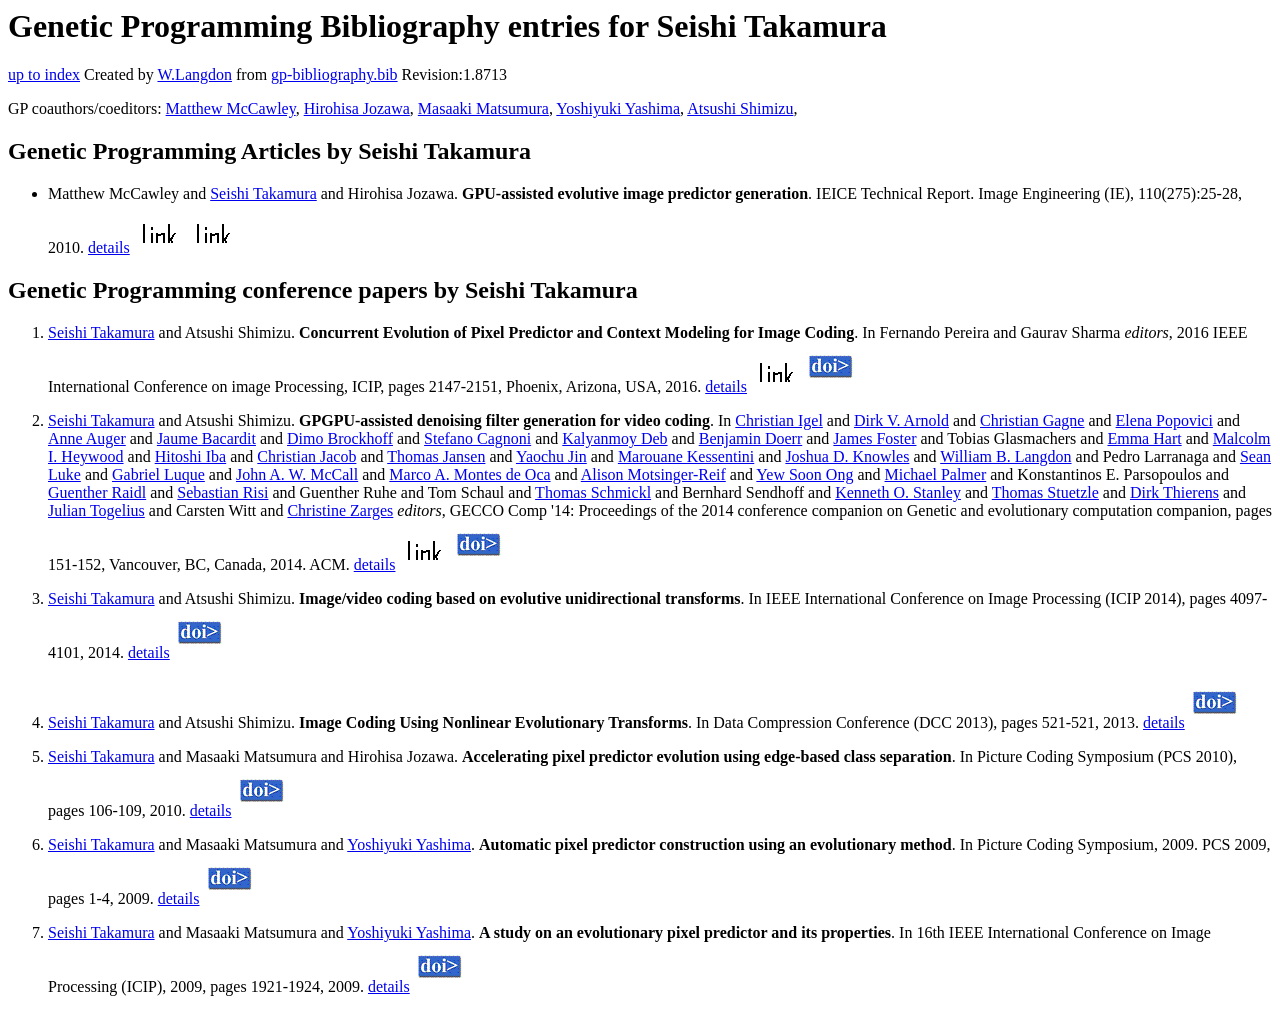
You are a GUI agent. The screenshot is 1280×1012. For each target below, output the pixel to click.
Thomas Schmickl (593, 492)
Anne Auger (87, 438)
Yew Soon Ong (804, 474)
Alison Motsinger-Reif (653, 474)
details (109, 247)
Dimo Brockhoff (340, 438)
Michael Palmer (936, 474)
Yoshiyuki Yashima (618, 108)
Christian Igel (779, 420)
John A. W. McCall (297, 474)
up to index (44, 74)
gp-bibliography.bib (334, 74)
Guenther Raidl (97, 492)
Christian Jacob (306, 456)
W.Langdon (194, 74)
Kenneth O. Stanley (898, 492)
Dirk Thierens (1174, 492)
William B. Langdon (1005, 456)
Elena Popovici (1164, 420)
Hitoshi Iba (191, 456)
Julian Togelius (96, 510)
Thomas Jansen (436, 456)
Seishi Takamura (263, 193)
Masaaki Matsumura (483, 108)
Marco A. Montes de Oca (469, 474)
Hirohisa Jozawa (357, 108)
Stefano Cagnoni (477, 438)
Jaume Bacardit (206, 438)
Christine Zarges (340, 510)
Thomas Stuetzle (1045, 492)
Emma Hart (1144, 438)
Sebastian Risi (222, 492)
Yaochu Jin (551, 456)
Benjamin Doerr (751, 438)
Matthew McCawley (231, 108)
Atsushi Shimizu (740, 108)
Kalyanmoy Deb (614, 438)
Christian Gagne (1032, 420)
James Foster (874, 438)
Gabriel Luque (158, 474)
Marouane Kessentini (686, 456)
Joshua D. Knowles (847, 456)
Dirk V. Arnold (901, 420)
